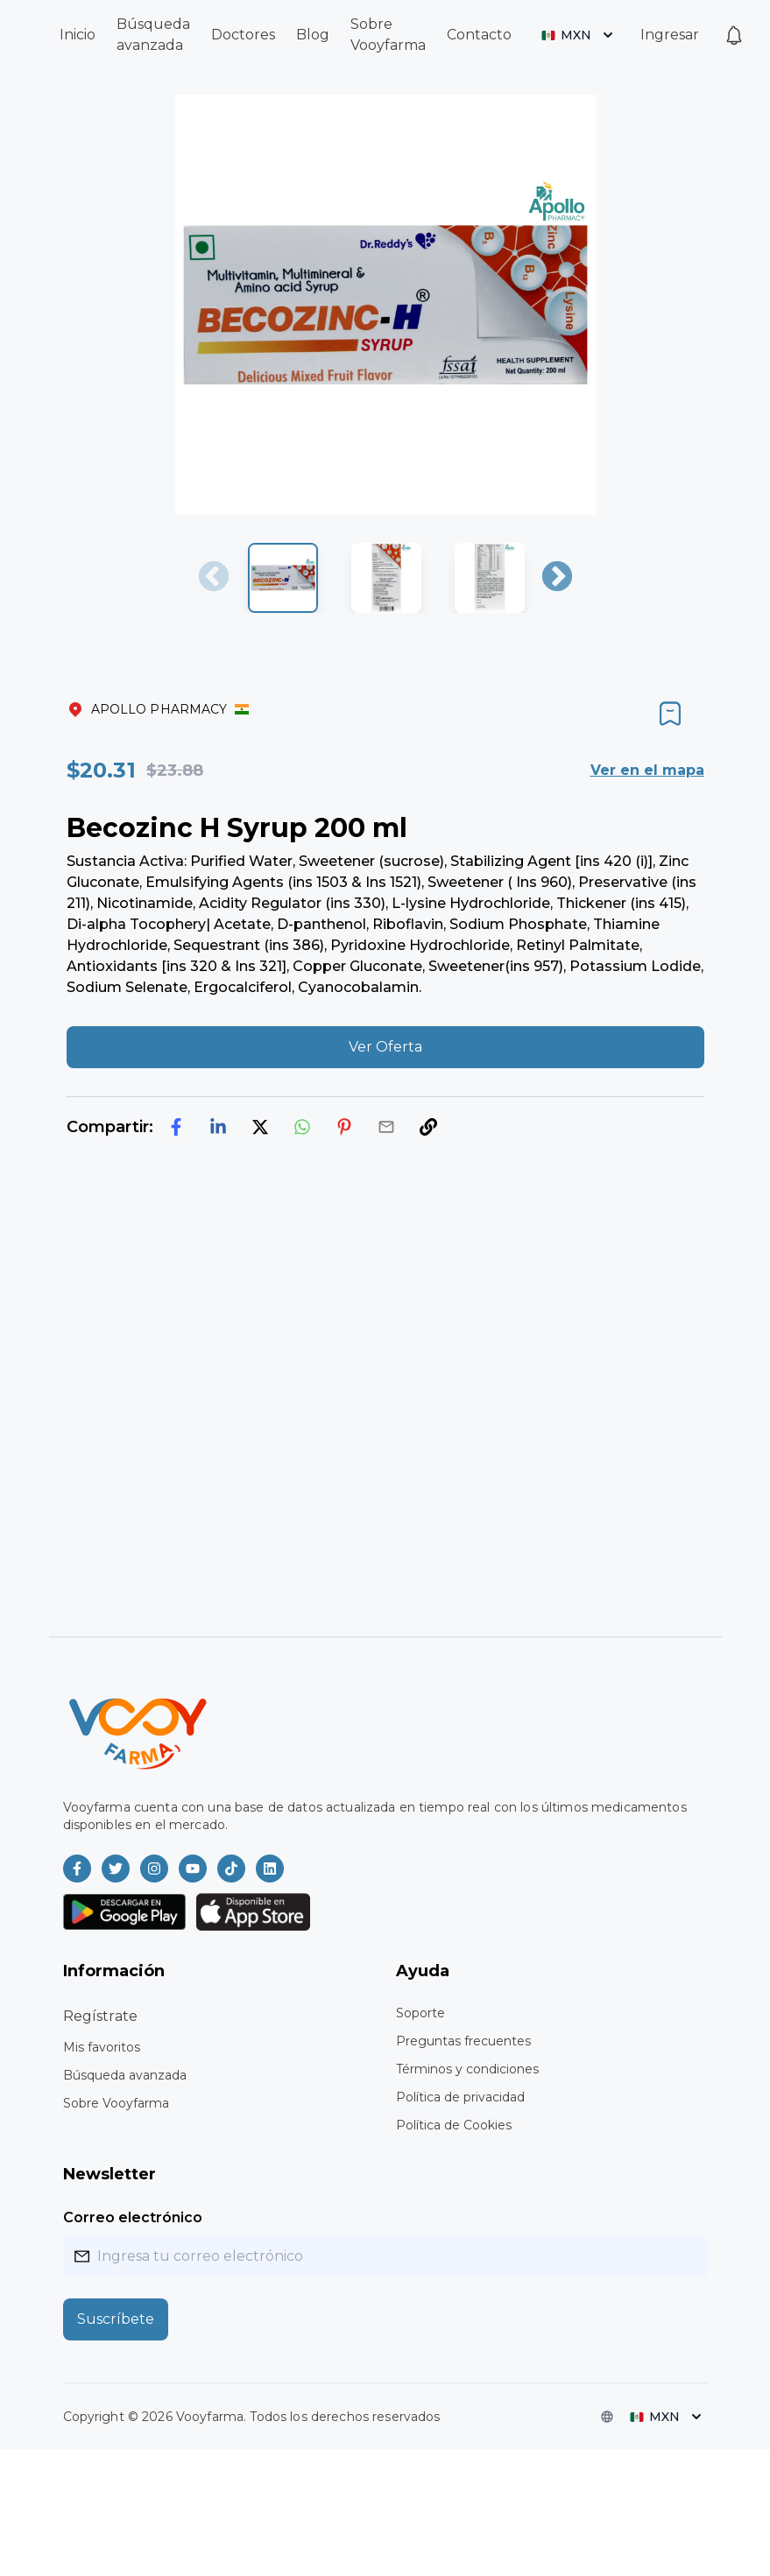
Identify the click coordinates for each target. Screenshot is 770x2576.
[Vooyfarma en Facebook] (77, 1869)
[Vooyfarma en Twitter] (116, 1869)
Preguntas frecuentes (463, 2041)
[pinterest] (344, 1127)
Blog (312, 34)
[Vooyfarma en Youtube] (193, 1869)
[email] (386, 1127)
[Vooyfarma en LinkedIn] (270, 1869)
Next (557, 578)
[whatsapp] (302, 1127)
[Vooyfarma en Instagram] (154, 1869)
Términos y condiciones (467, 2069)
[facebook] (176, 1127)
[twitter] (260, 1127)
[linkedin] (218, 1127)
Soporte (420, 2013)
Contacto (479, 34)
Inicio (77, 34)
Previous (214, 578)
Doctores (243, 34)
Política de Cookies (454, 2125)
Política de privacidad (460, 2097)
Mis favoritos (101, 2047)
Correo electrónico (132, 2217)
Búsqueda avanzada (125, 2075)
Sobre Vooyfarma (116, 2103)
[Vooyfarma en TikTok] (231, 1869)
